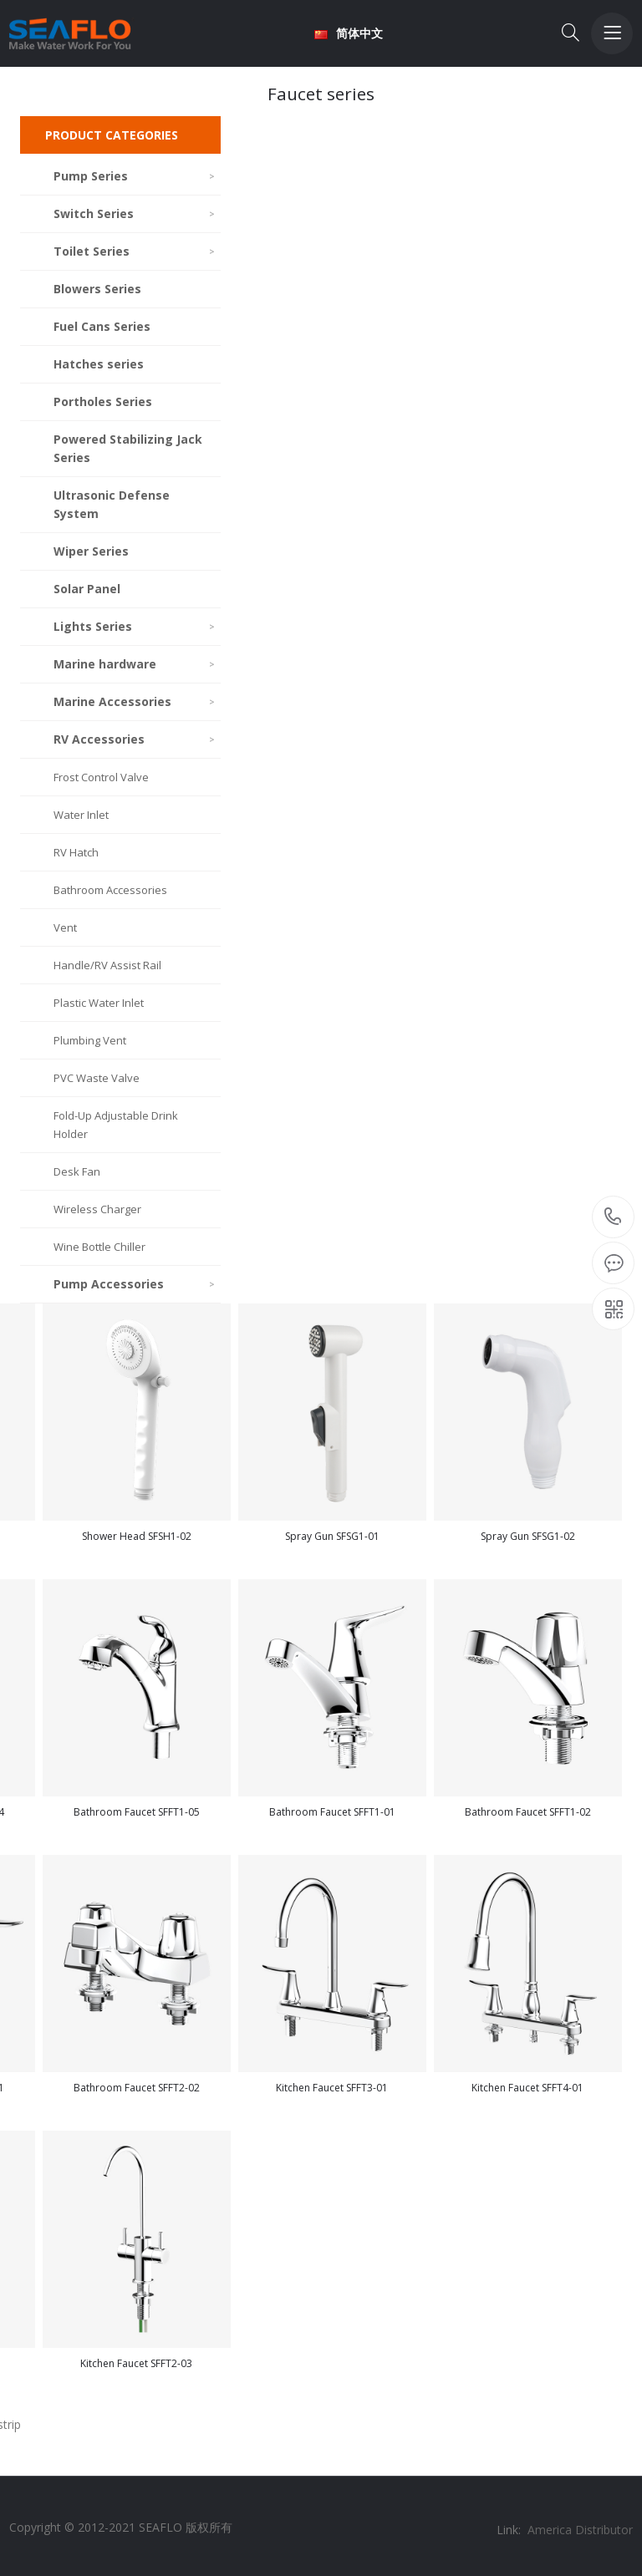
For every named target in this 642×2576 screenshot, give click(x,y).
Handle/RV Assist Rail (107, 965)
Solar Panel (87, 589)
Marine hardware (135, 664)
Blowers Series (97, 289)
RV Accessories (135, 739)
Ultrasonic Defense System (112, 504)
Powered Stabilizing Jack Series (128, 448)
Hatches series (99, 364)
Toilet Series (135, 251)
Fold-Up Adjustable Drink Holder (116, 1124)
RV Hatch (76, 852)
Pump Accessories (135, 1284)
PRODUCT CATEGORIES (111, 135)
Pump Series (135, 176)
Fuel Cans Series (102, 326)
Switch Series (135, 213)
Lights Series (135, 626)
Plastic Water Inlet (99, 1002)
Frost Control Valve (101, 777)
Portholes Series (103, 401)
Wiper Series (91, 551)
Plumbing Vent (90, 1040)
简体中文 (348, 33)
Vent (65, 927)
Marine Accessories (135, 701)
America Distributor (580, 2530)
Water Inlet (81, 814)
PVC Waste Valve (97, 1077)
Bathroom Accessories (110, 889)
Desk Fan (77, 1171)
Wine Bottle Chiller (99, 1246)
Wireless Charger (97, 1209)
